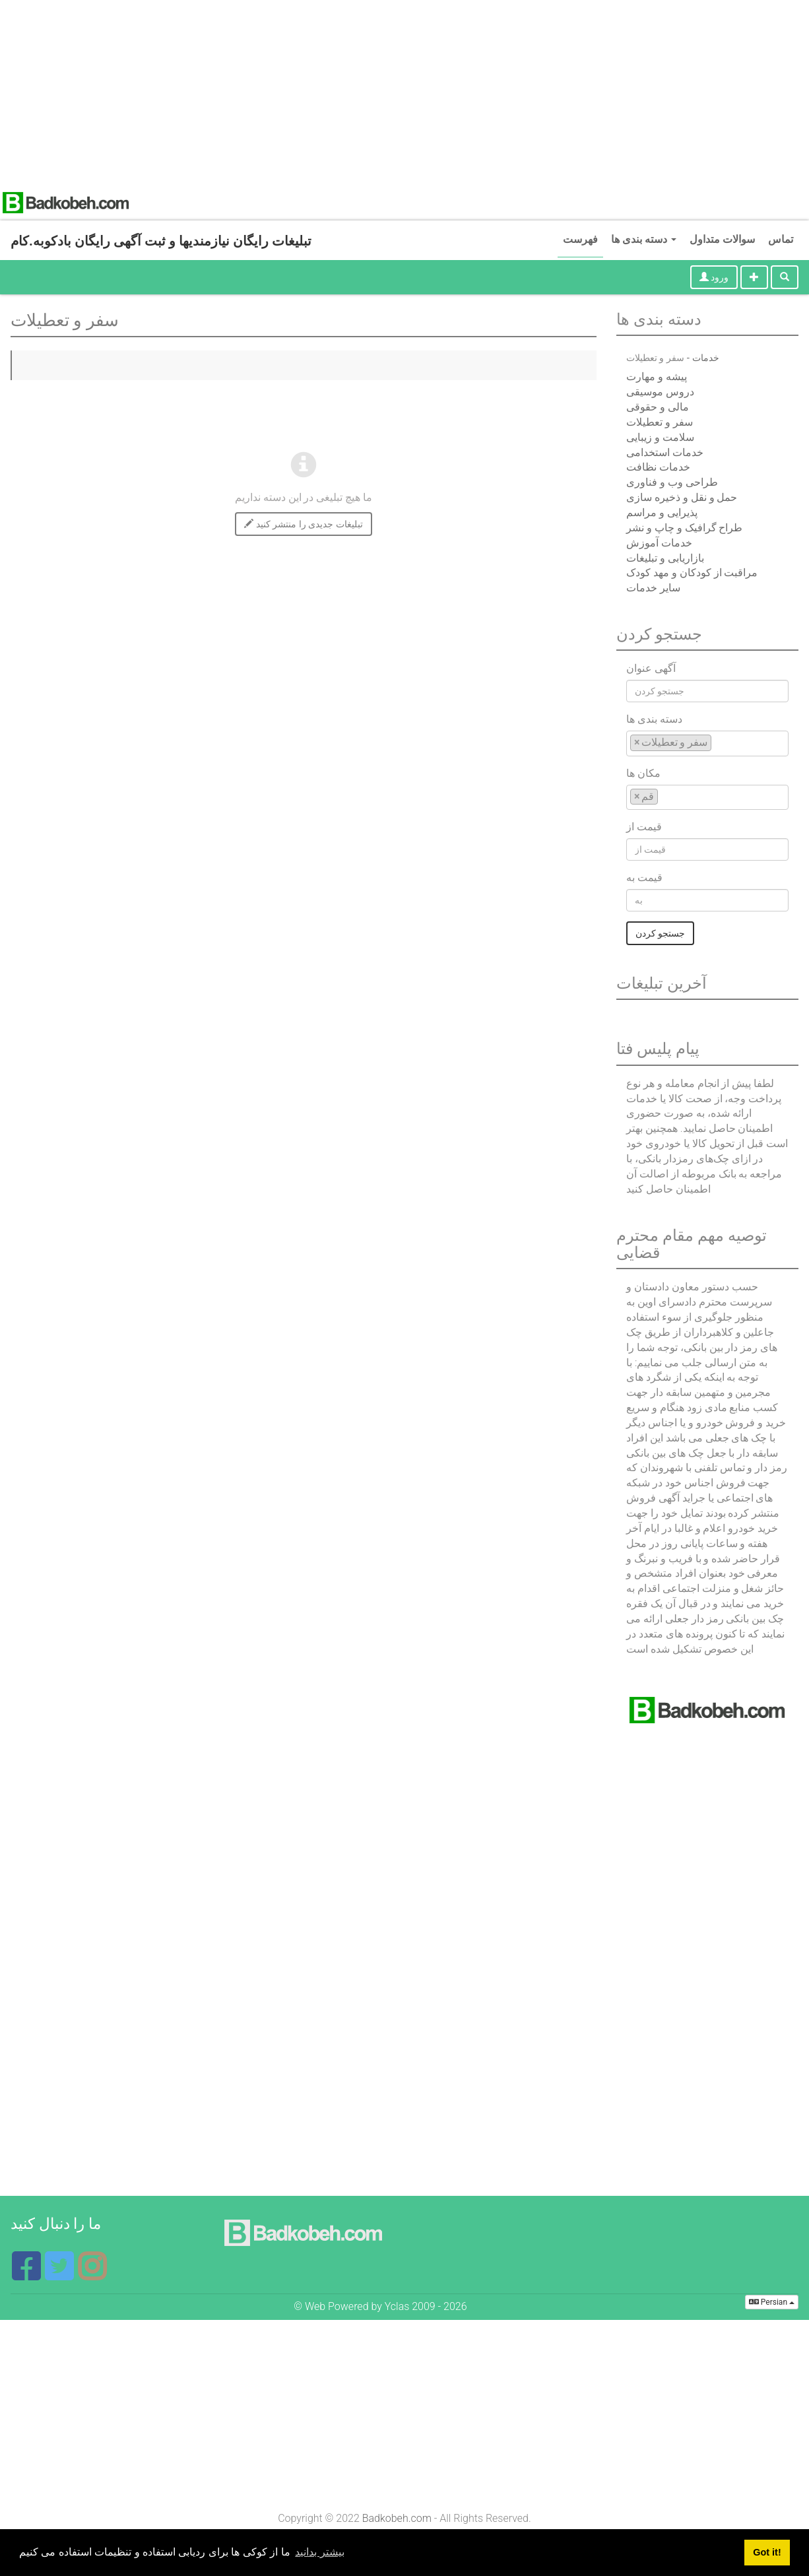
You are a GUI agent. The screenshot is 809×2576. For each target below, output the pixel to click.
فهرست (580, 239)
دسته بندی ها (643, 239)
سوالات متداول (722, 239)
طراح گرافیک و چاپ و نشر (684, 527)
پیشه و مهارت (656, 376)
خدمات (705, 357)
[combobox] (707, 743)
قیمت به (644, 877)
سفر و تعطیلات (659, 422)
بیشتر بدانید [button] (319, 2552)
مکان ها (643, 773)
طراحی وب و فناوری (672, 482)
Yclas (397, 2306)
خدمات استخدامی (664, 452)
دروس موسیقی (660, 391)
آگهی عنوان (651, 668)
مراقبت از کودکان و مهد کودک (692, 572)
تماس (780, 239)
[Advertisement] (387, 92)
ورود (713, 277)
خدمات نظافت (658, 467)
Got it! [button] (767, 2552)
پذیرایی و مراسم (661, 512)
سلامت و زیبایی (660, 437)
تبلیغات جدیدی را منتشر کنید (303, 524)
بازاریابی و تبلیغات (665, 558)
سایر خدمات (653, 587)
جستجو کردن (660, 933)
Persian (771, 2302)
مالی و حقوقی (657, 407)
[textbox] (719, 742)
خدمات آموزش (659, 543)
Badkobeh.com (397, 2518)
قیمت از (644, 826)
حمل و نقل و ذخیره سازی (682, 497)
